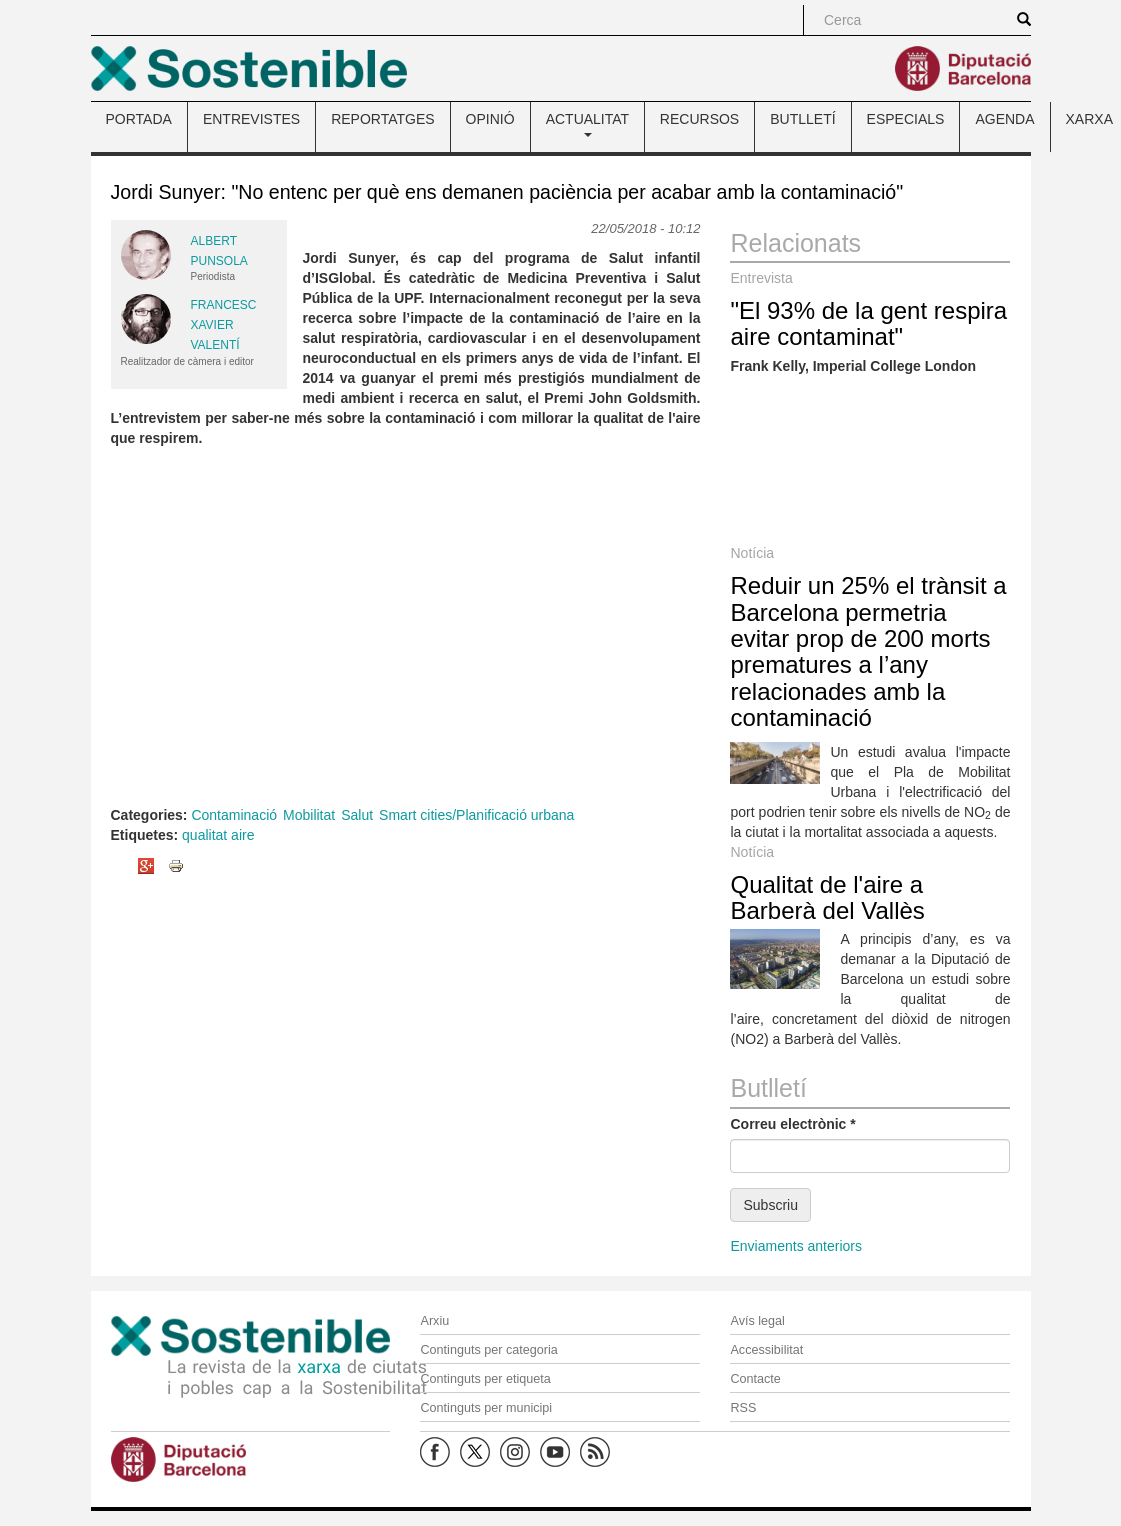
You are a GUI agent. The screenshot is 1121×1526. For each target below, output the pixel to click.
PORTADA (139, 119)
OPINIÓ (490, 119)
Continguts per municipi (486, 1408)
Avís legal (757, 1321)
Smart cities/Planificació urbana (476, 815)
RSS (743, 1408)
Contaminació (234, 815)
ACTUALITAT (587, 124)
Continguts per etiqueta (485, 1379)
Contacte (755, 1379)
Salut (357, 815)
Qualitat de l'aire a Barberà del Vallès (827, 897)
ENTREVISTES (251, 119)
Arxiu (434, 1321)
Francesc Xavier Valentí (224, 325)
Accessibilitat (766, 1350)
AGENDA (1004, 119)
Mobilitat (309, 815)
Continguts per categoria (488, 1350)
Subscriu (770, 1205)
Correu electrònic (792, 1124)
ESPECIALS (906, 119)
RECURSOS (699, 119)
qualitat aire (218, 835)
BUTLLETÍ (802, 119)
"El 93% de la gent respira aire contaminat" (868, 323)
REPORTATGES (382, 119)
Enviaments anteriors (796, 1246)
